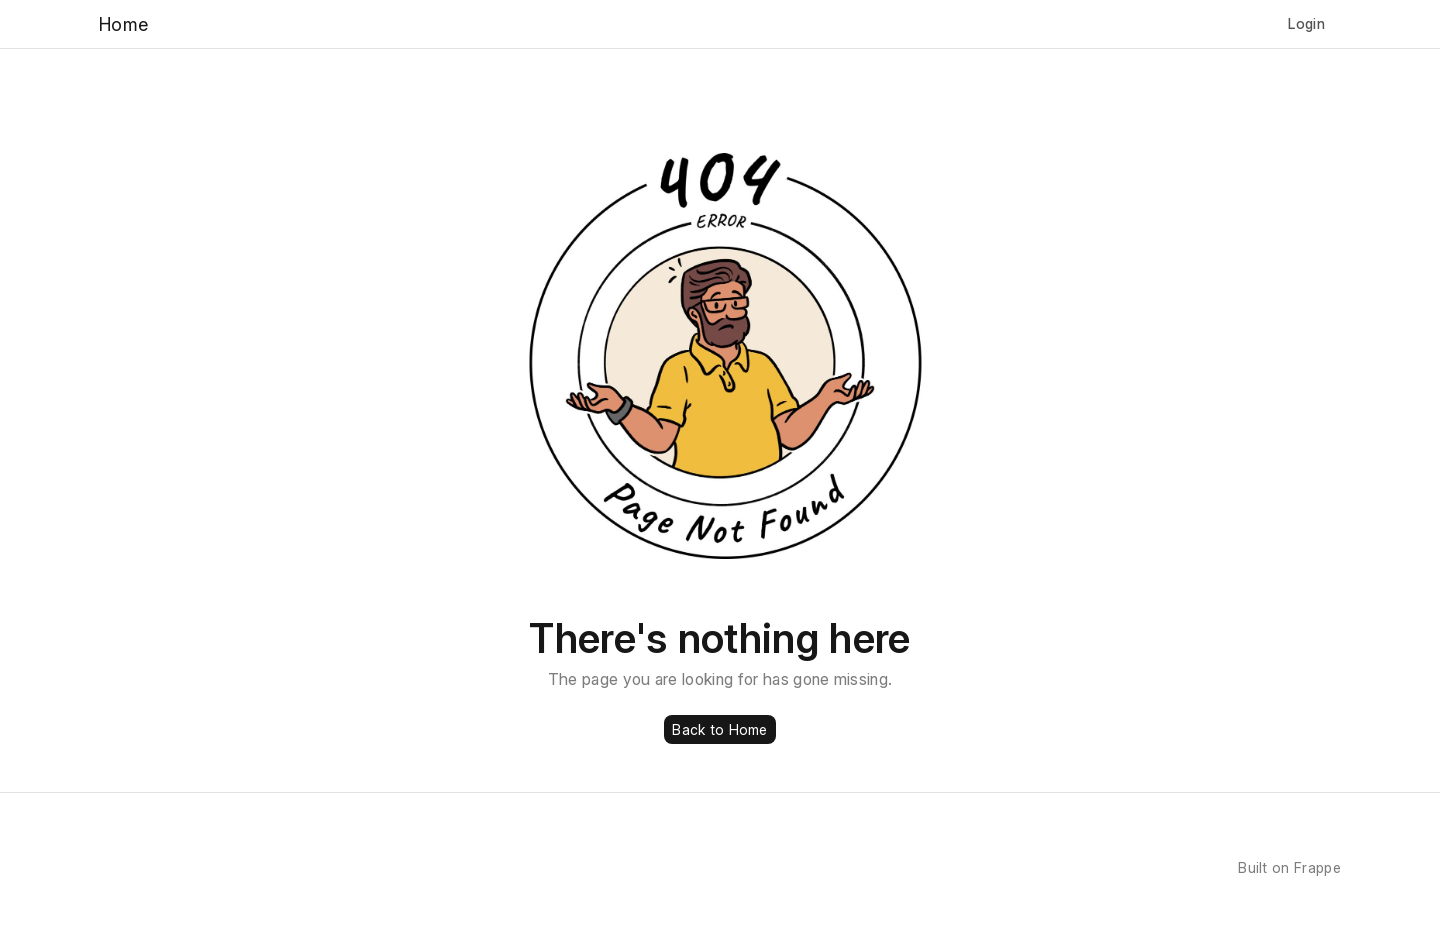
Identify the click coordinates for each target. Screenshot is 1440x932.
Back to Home (719, 729)
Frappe (1317, 867)
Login (1306, 23)
